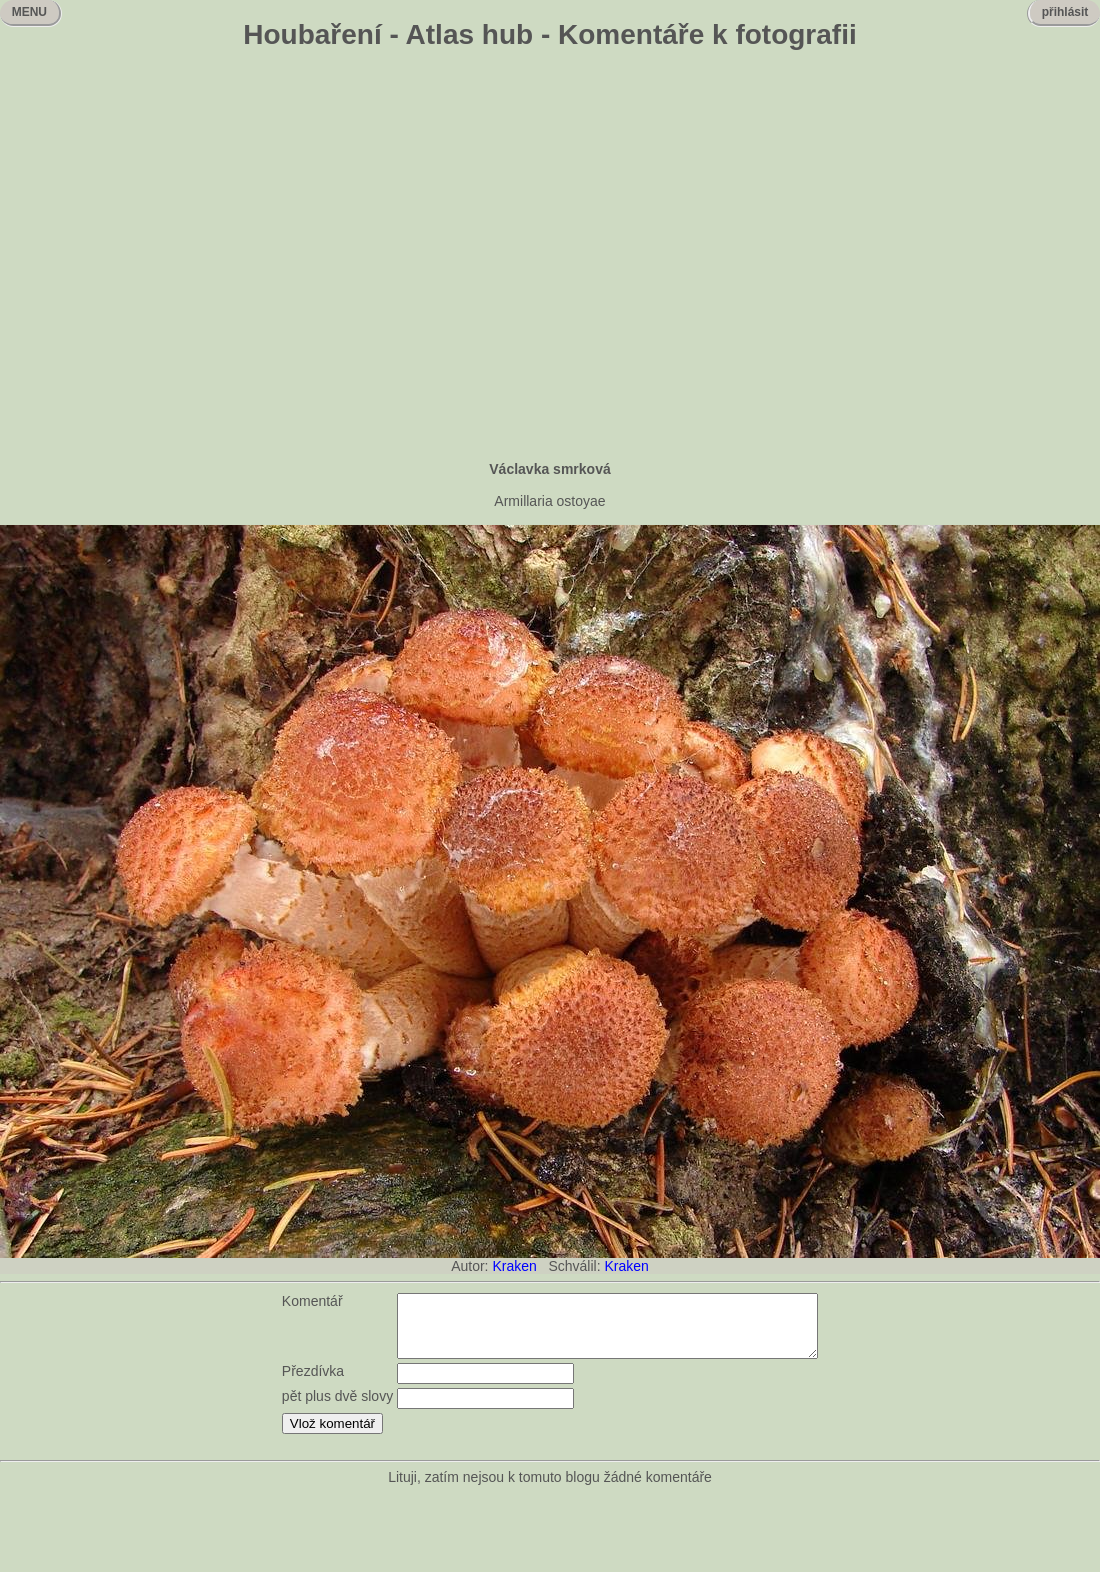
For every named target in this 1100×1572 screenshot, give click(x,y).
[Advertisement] (187, 257)
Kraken (514, 1266)
